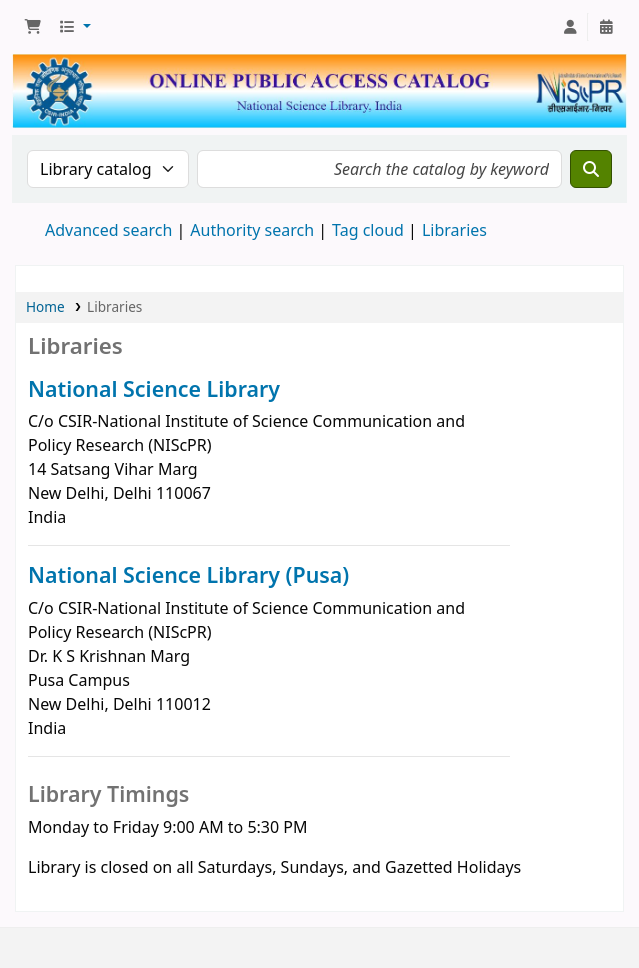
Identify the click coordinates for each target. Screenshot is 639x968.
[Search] (591, 169)
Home (45, 306)
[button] (33, 27)
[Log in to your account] (570, 27)
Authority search (252, 230)
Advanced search (108, 230)
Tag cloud (368, 230)
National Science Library (154, 388)
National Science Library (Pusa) (188, 574)
